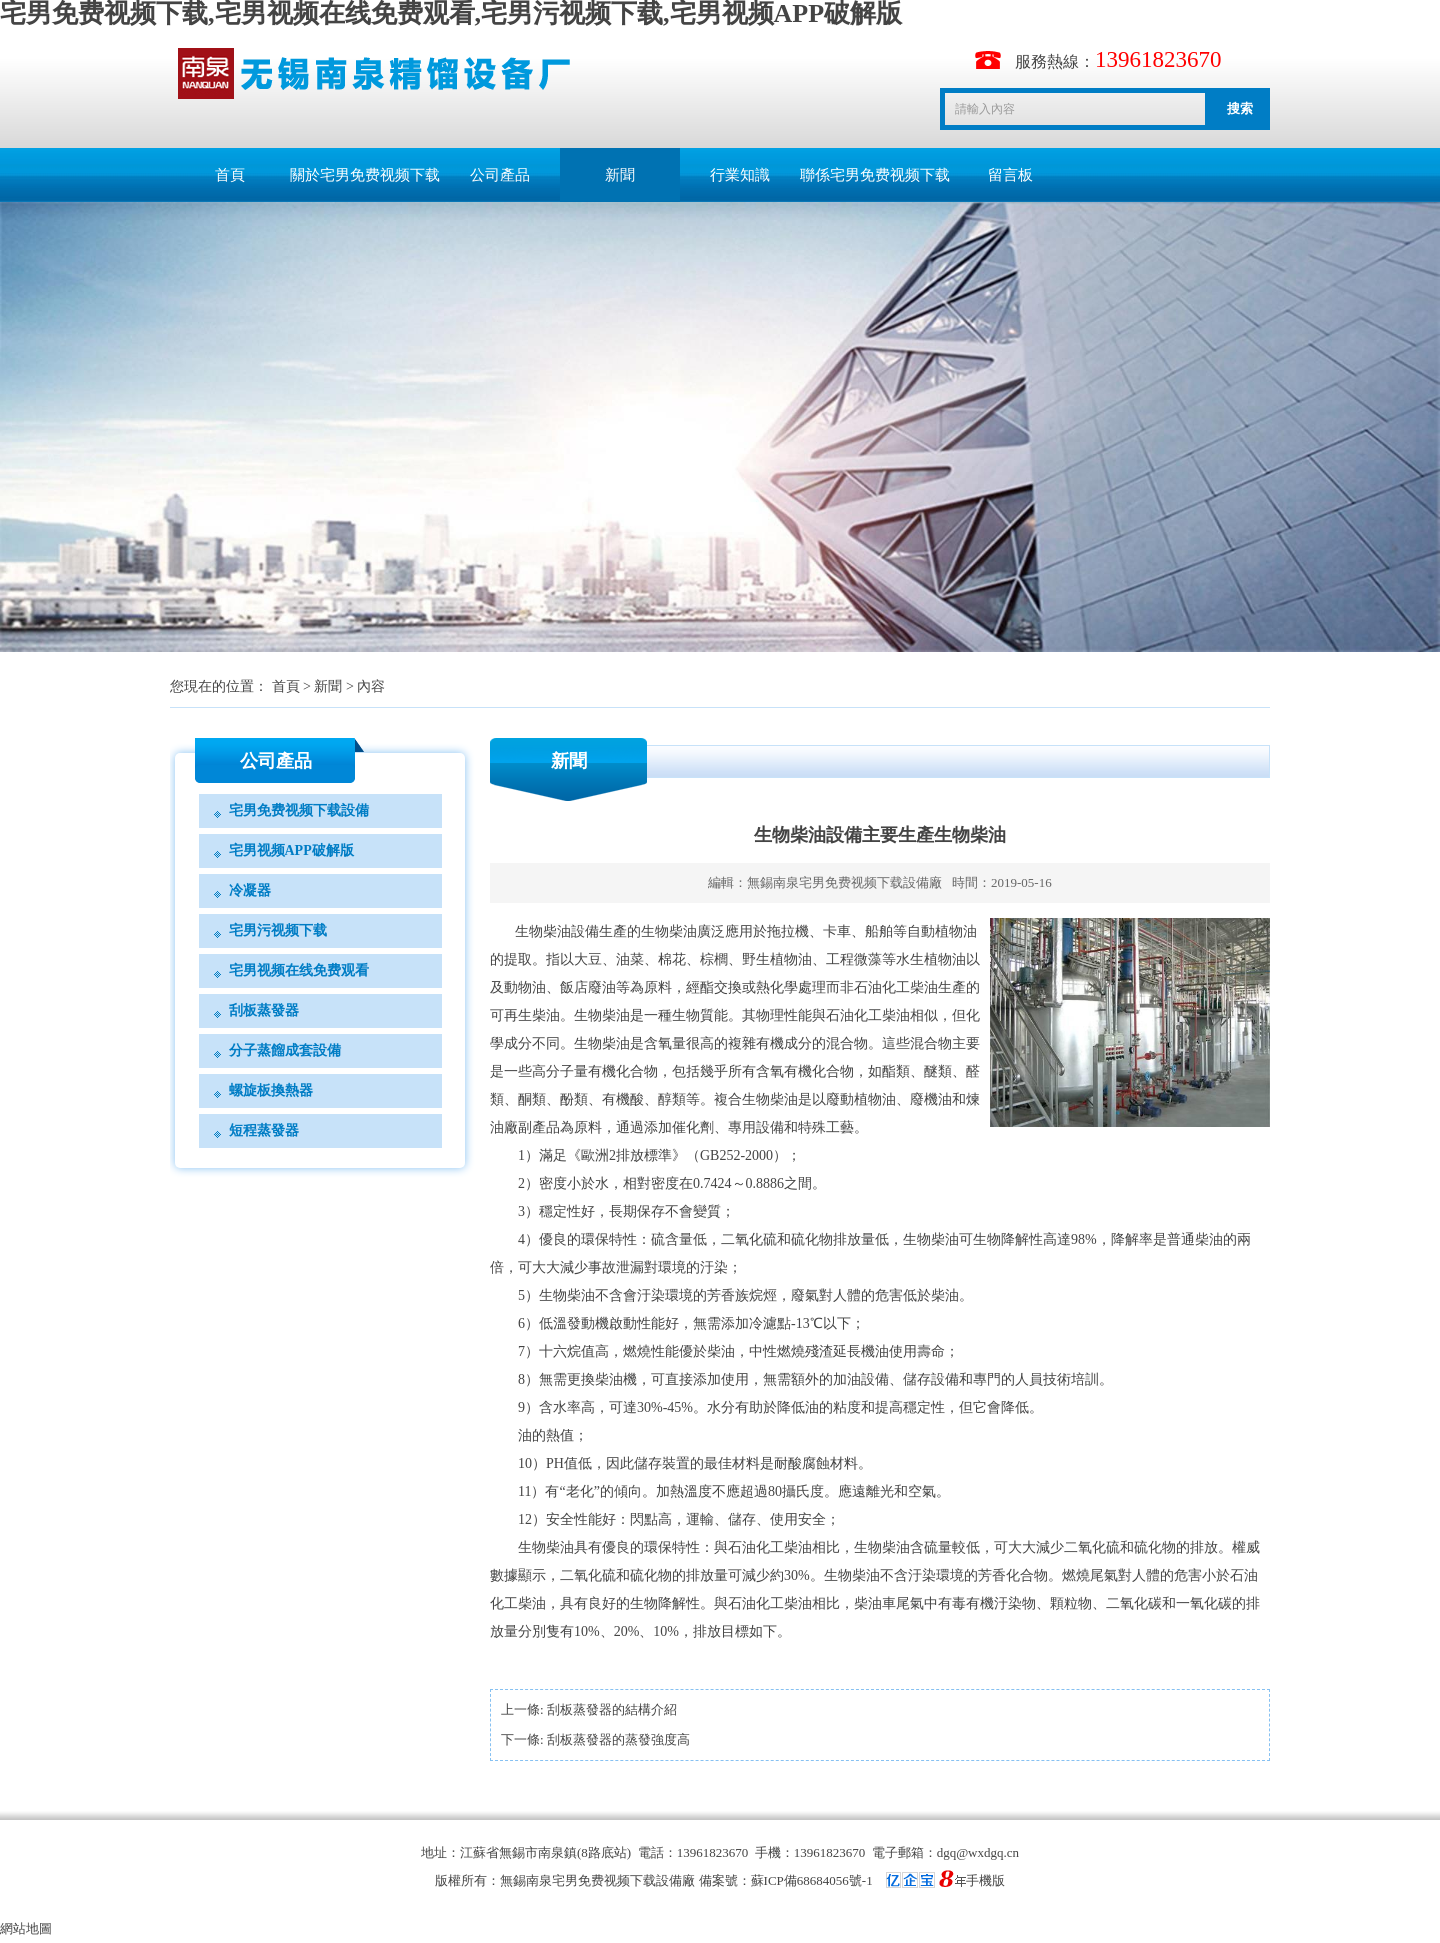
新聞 (620, 175)
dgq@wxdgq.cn (978, 1852)
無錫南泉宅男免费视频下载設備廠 (844, 882)
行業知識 (740, 175)
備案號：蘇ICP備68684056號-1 (832, 1880)
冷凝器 (250, 890)
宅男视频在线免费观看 (299, 970)
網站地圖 (26, 1928)
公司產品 (500, 175)
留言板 (1010, 175)
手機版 (985, 1880)
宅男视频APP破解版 (291, 850)
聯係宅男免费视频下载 (875, 175)
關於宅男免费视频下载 (365, 175)
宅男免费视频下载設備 (299, 810)
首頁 (230, 175)
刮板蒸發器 (264, 1010)
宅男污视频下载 (278, 930)
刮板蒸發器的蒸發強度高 (618, 1739)
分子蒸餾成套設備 (285, 1050)
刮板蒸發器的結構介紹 (612, 1709)
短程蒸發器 (264, 1130)
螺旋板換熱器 (271, 1090)
